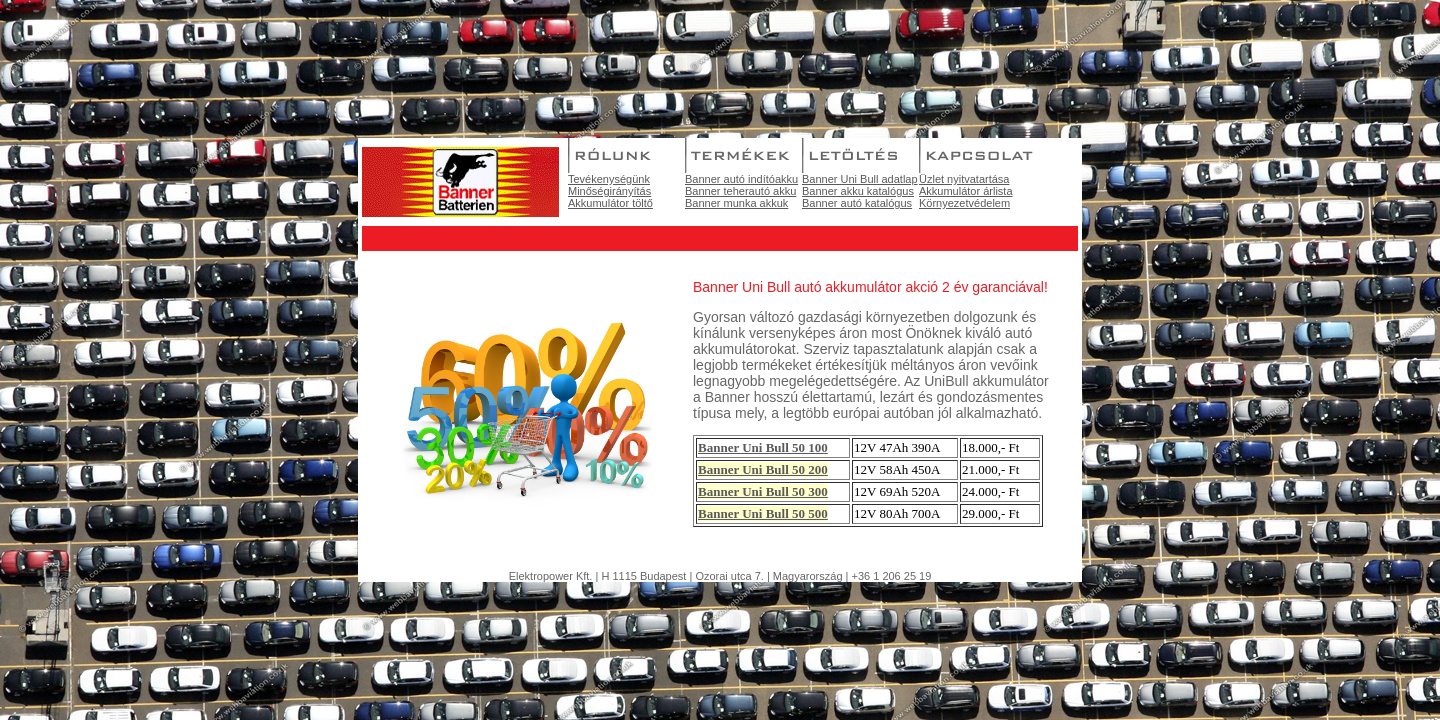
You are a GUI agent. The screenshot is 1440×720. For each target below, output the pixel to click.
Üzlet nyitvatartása (964, 179)
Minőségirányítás (609, 191)
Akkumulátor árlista (966, 191)
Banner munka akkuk (736, 203)
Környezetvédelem (964, 203)
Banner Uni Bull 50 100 (763, 447)
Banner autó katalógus (857, 203)
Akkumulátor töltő (610, 203)
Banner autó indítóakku (741, 179)
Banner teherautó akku (740, 191)
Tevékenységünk (609, 179)
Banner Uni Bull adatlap (860, 179)
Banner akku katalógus (858, 191)
